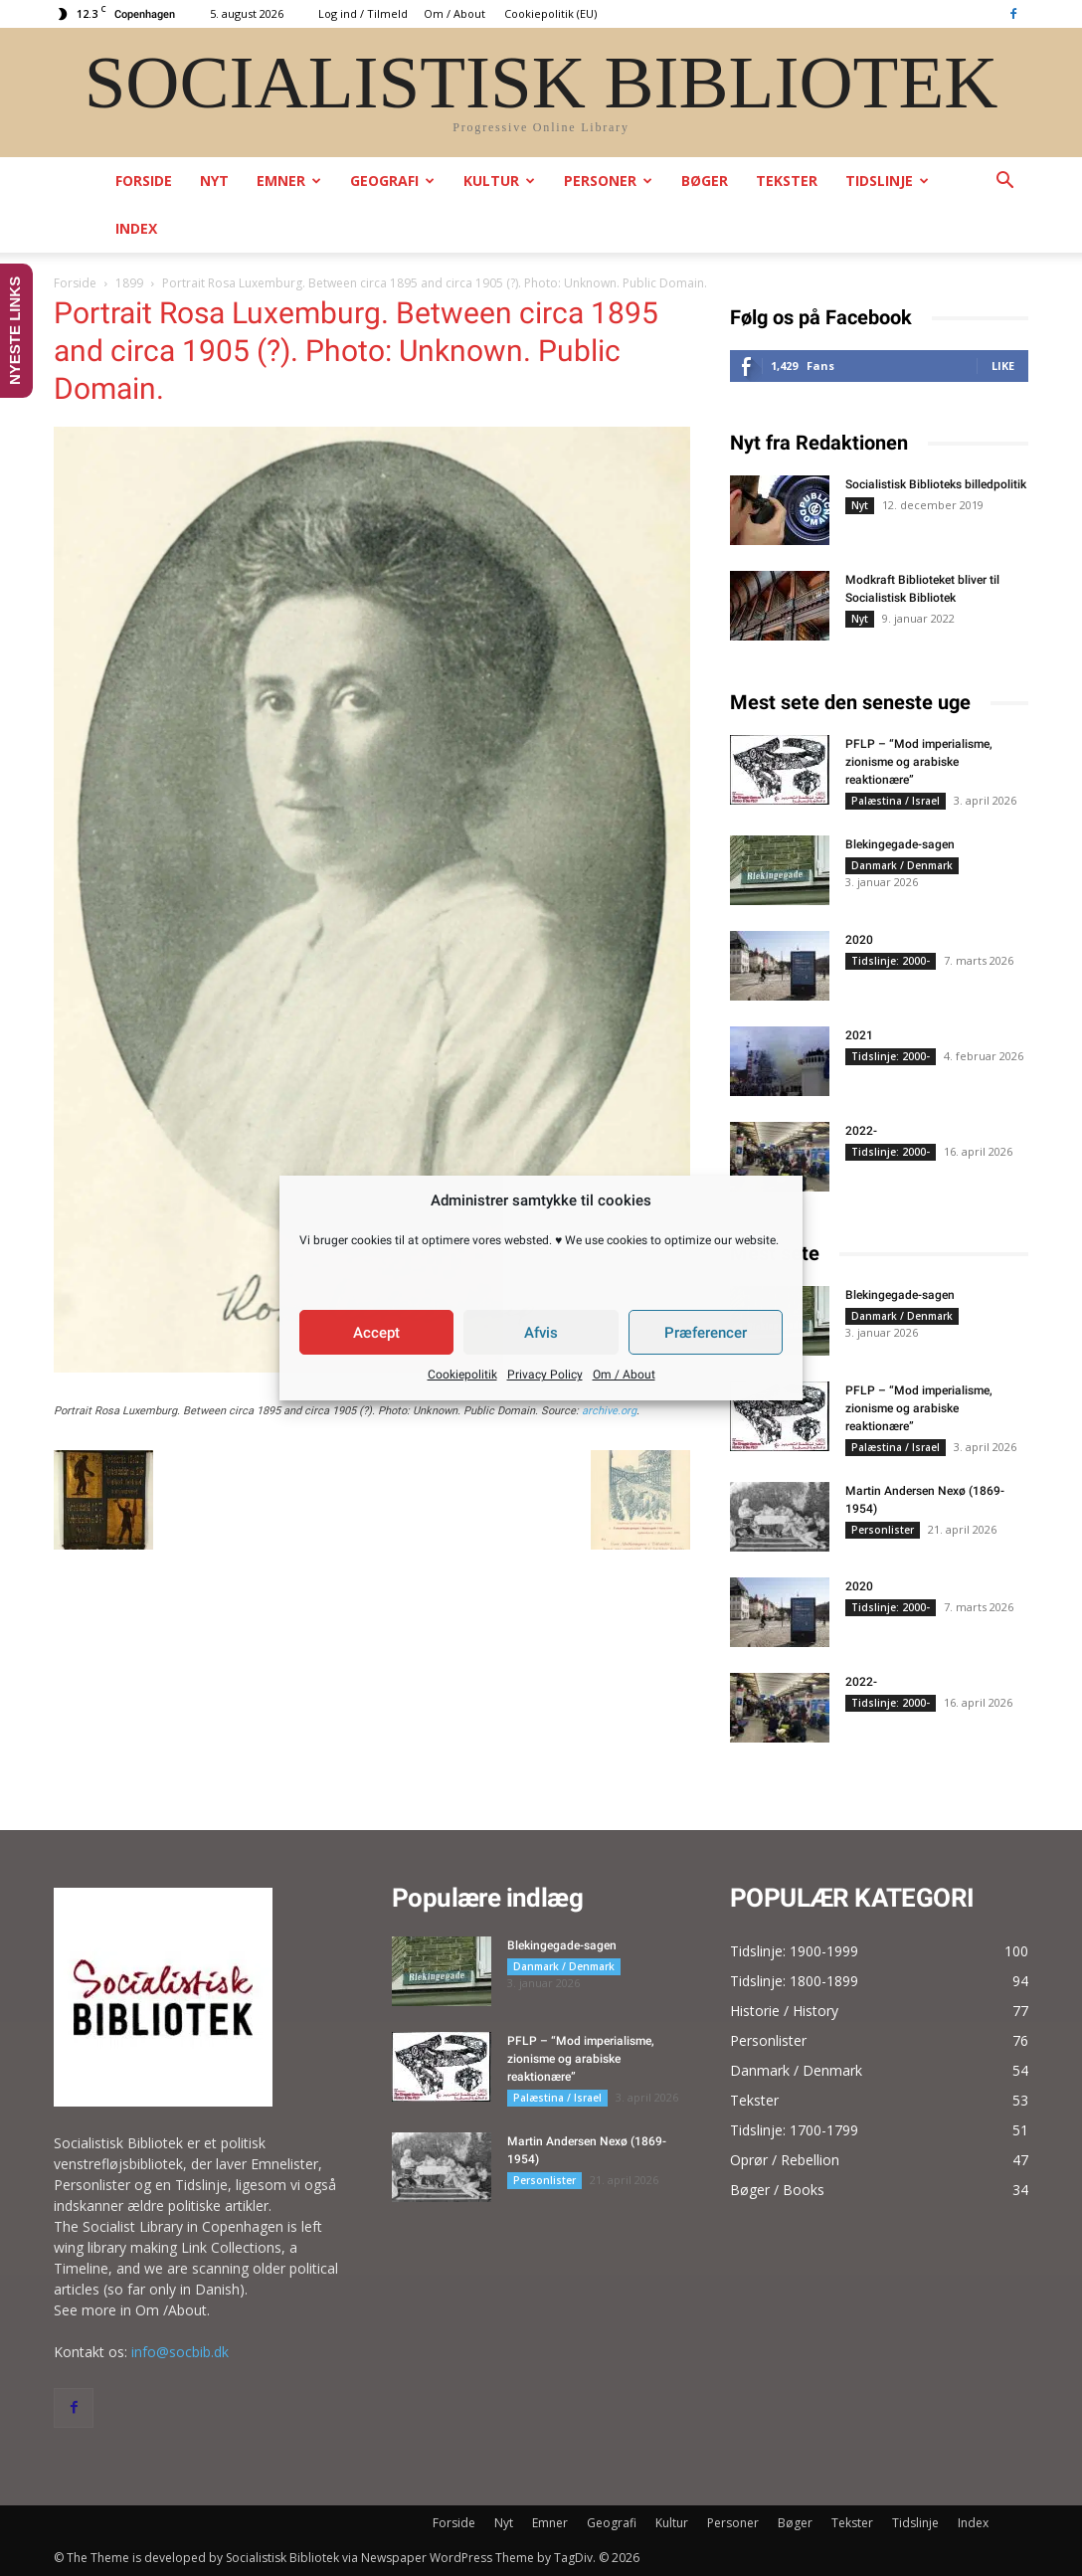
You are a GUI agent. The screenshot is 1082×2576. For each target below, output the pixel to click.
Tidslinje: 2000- (890, 961)
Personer (608, 180)
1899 (129, 283)
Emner (289, 180)
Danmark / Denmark (902, 865)
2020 (859, 940)
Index (136, 228)
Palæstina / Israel (895, 801)
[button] (1004, 182)
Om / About (624, 1374)
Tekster (786, 180)
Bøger (704, 180)
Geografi (392, 180)
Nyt (214, 180)
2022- (861, 1131)
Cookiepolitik (462, 1374)
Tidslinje (887, 180)
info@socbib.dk (180, 2351)
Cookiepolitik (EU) (550, 13)
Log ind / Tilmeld (363, 13)
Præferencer (705, 1333)
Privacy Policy (545, 1374)
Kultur (499, 180)
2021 (859, 1035)
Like (1003, 365)
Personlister (882, 1530)
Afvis (541, 1333)
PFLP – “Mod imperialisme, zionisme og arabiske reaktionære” (918, 762)
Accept (376, 1333)
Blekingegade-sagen (900, 844)
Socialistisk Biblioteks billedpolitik (935, 484)
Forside (143, 180)
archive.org (609, 1410)
